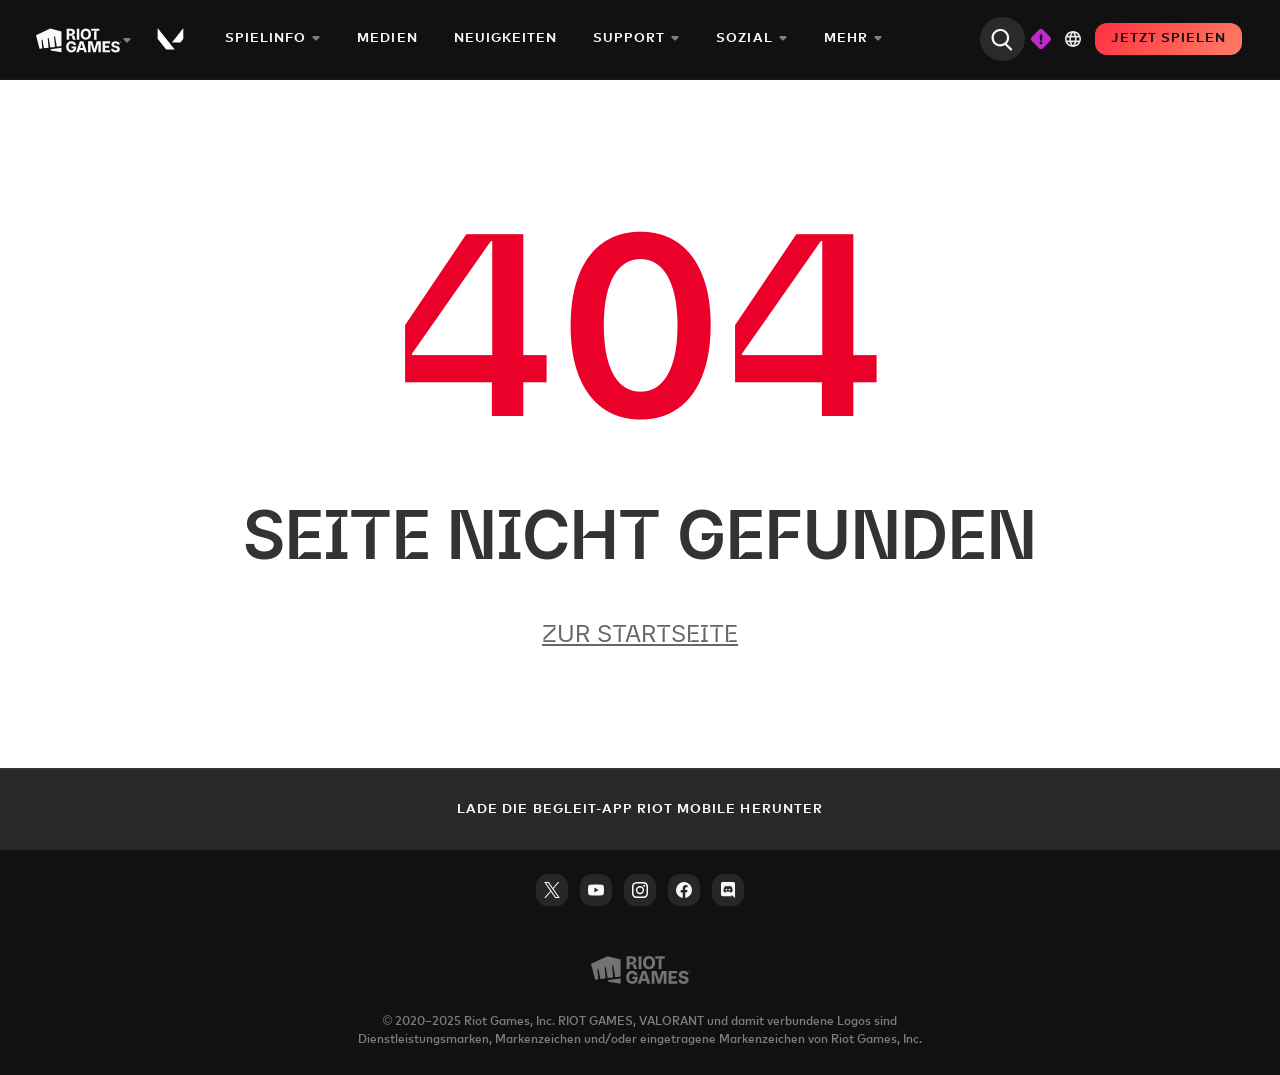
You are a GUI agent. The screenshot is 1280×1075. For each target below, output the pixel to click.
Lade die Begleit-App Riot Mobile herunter (640, 809)
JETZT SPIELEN (1168, 38)
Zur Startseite (640, 633)
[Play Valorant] (172, 39)
